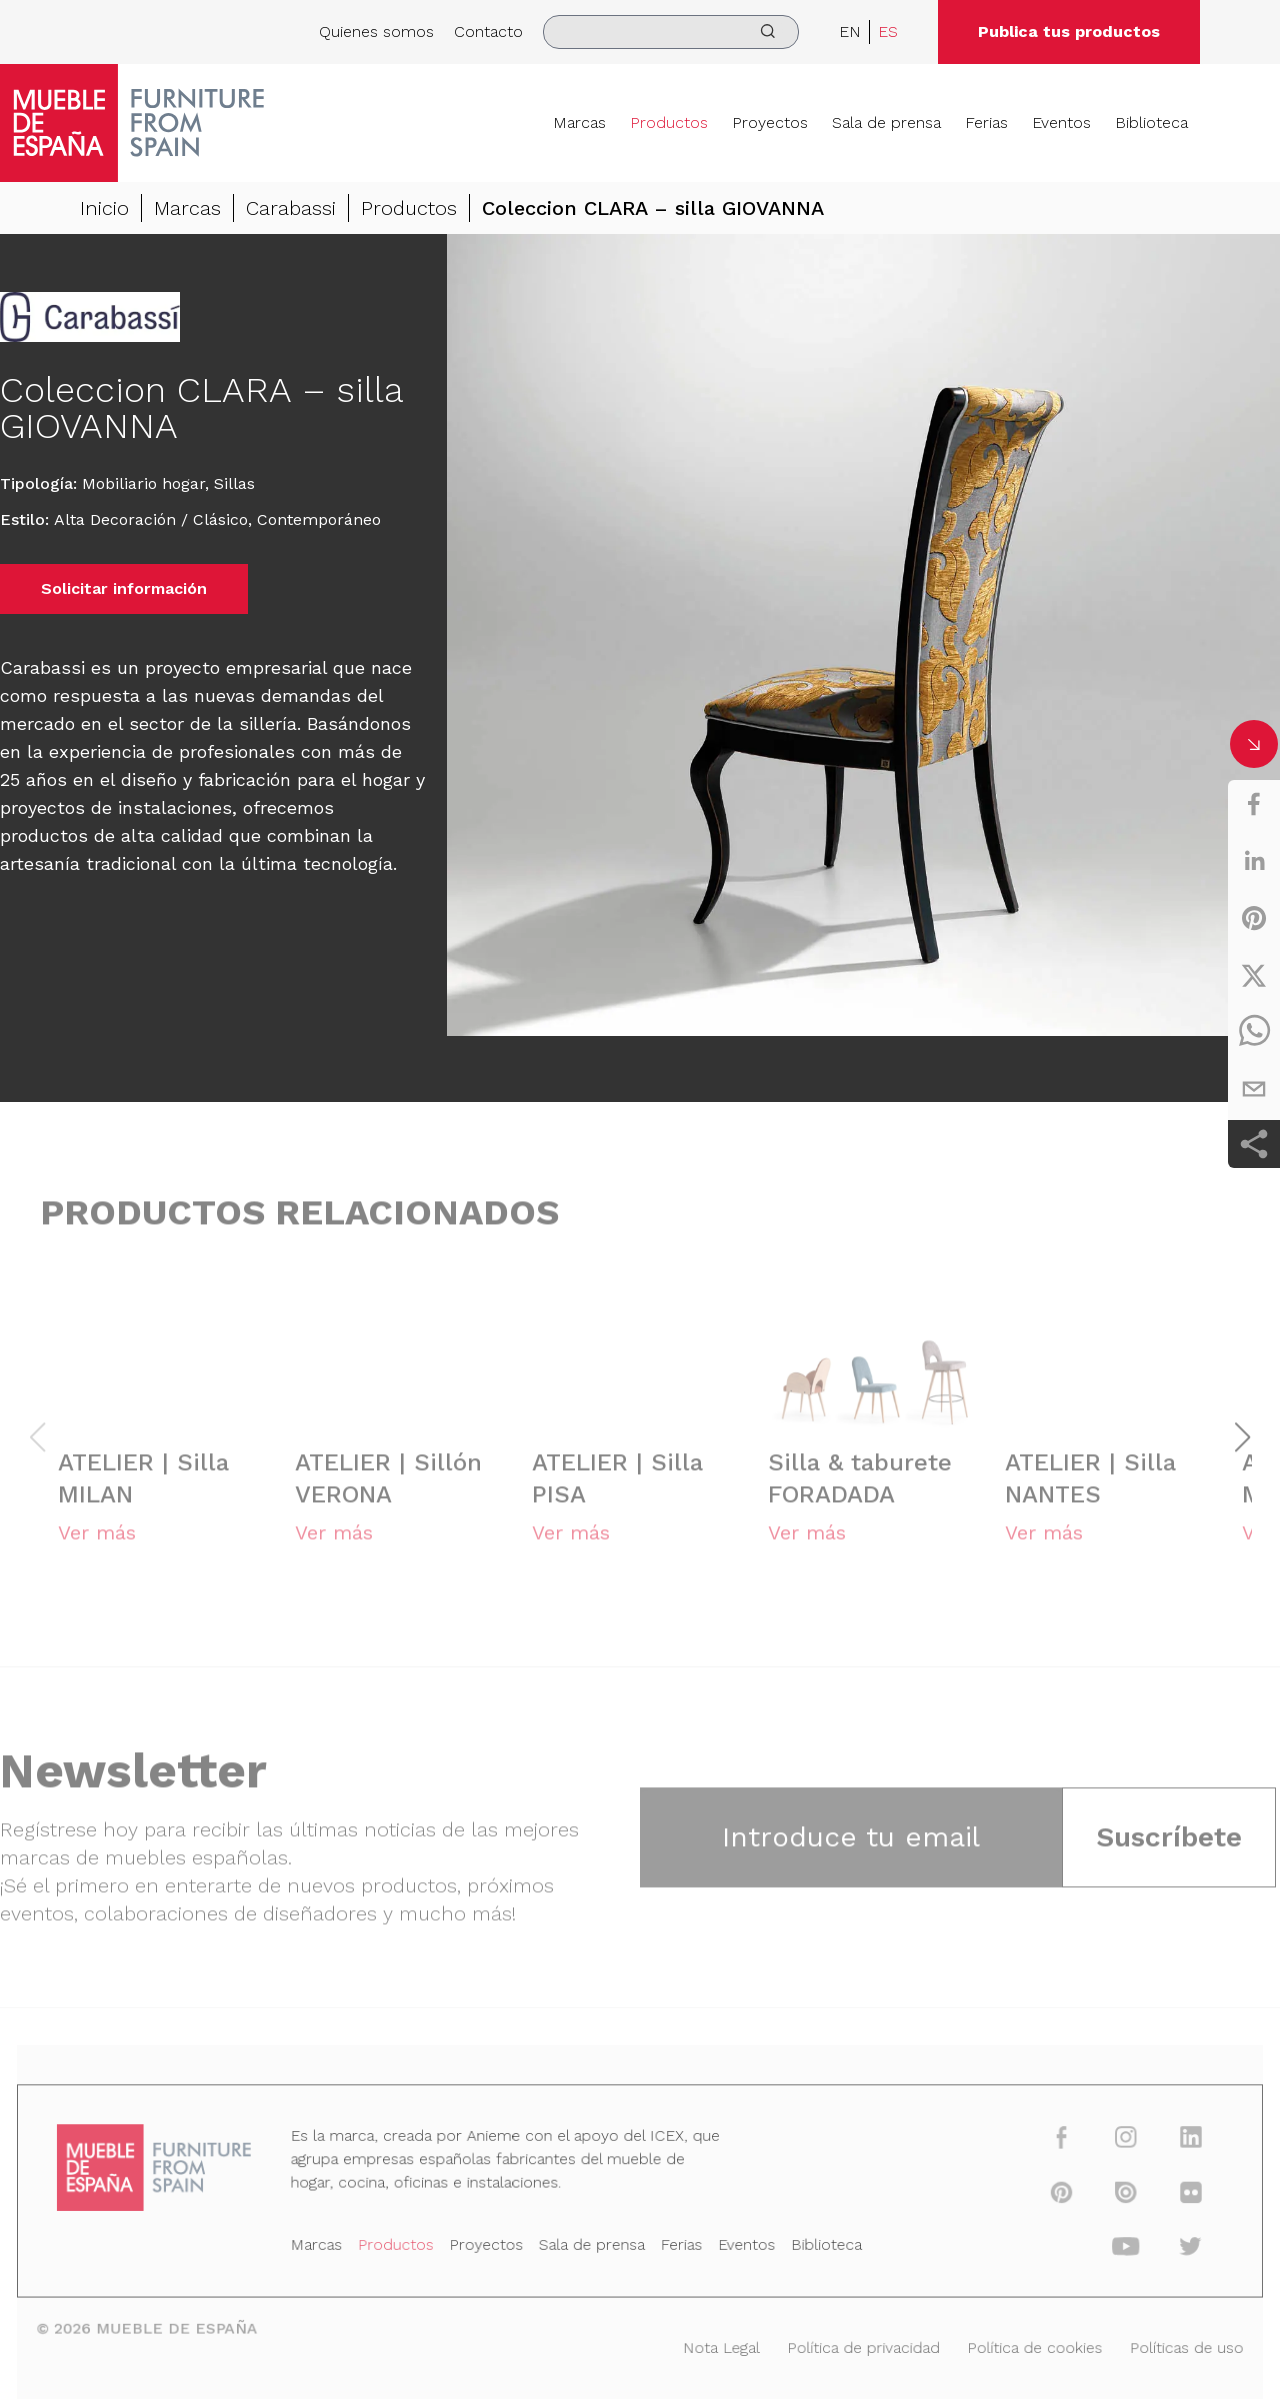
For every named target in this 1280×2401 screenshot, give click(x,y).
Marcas (579, 122)
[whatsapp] (1254, 1032)
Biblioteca (1151, 122)
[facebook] (1254, 804)
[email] (1254, 1089)
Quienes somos (376, 31)
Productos (669, 122)
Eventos (1061, 122)
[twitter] (1254, 975)
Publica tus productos (1069, 31)
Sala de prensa (886, 122)
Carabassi (291, 210)
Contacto (488, 31)
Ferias (986, 122)
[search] (671, 32)
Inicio (104, 210)
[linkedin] (1254, 861)
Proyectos (770, 122)
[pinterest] (1254, 918)
